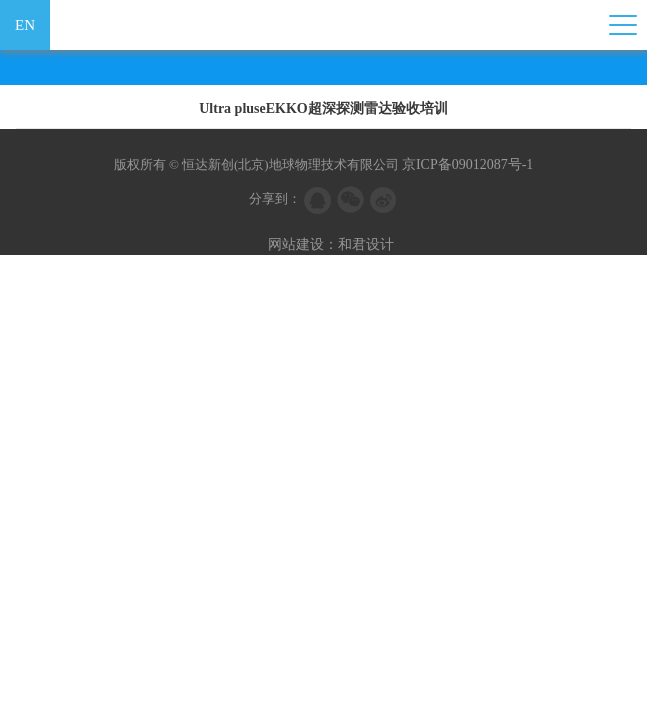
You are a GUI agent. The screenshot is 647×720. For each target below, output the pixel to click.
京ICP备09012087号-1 (467, 164)
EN (25, 25)
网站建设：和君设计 (331, 244)
